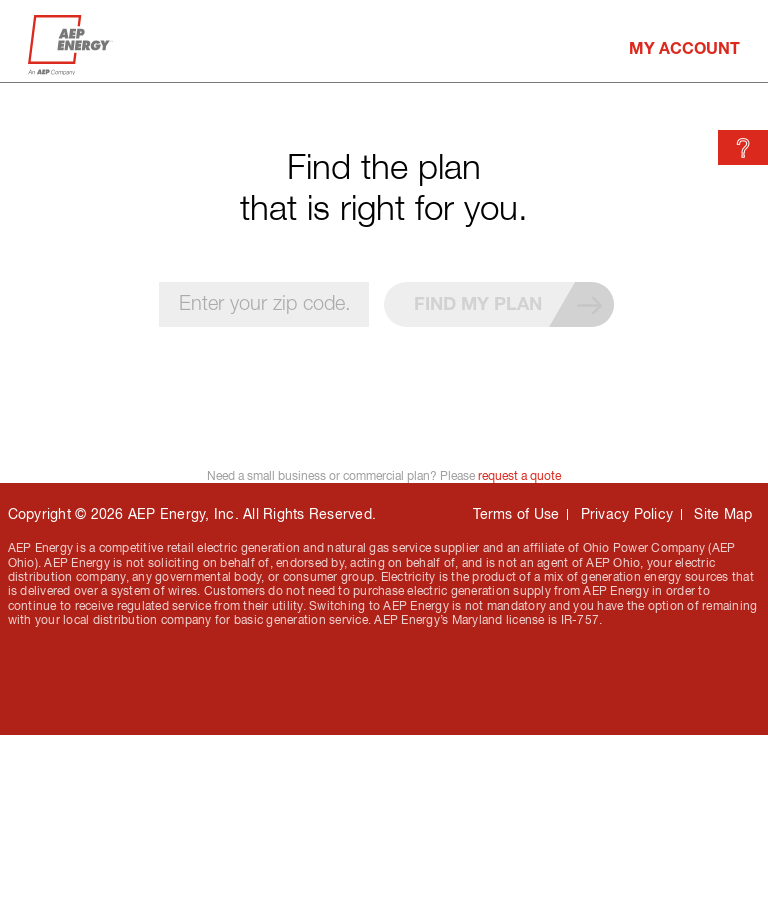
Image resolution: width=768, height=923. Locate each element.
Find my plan (514, 304)
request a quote (519, 476)
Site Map (723, 514)
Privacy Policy (627, 514)
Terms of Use (516, 514)
